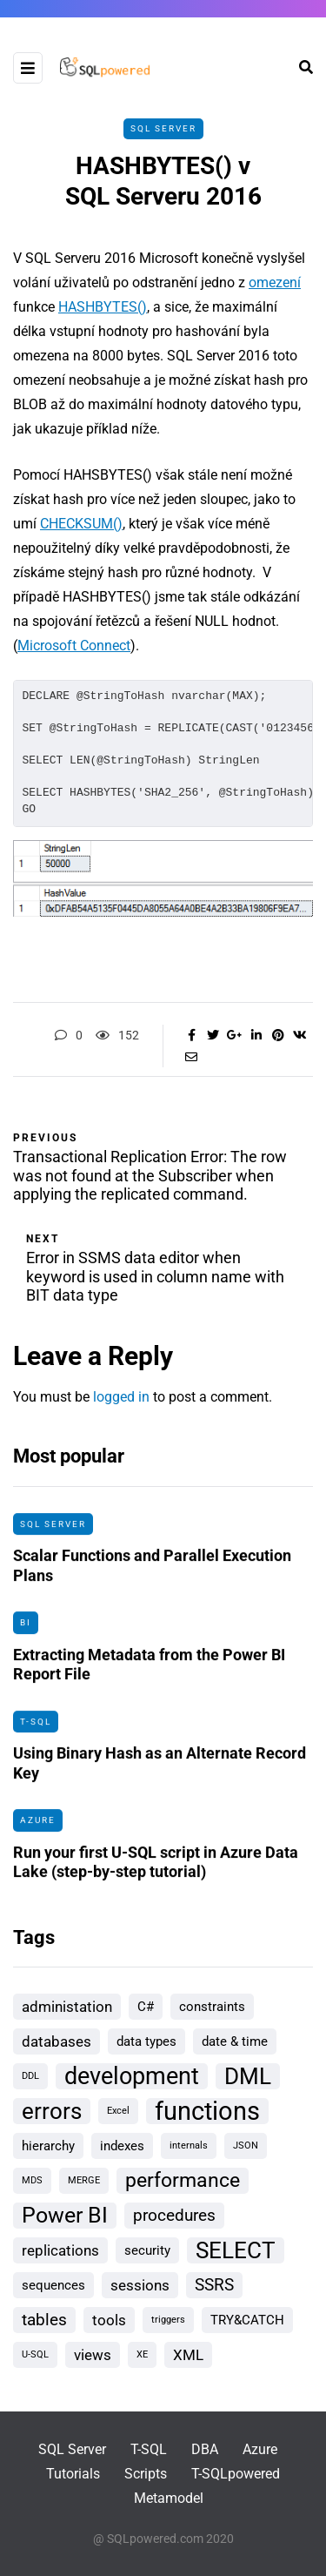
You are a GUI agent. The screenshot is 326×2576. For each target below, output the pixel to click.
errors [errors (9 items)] (52, 2111)
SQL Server (163, 128)
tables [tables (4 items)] (44, 2320)
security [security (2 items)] (147, 2250)
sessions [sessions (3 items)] (140, 2285)
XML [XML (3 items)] (188, 2355)
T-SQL (35, 1727)
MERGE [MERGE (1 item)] (84, 2180)
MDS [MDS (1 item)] (32, 2180)
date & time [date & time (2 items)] (235, 2041)
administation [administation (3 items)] (67, 2006)
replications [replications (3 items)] (60, 2250)
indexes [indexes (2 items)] (122, 2146)
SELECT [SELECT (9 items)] (236, 2250)
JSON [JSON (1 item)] (245, 2145)
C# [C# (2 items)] (145, 2006)
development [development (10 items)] (131, 2076)
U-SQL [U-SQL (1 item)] (35, 2354)
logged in (121, 1397)
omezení (275, 282)
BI (25, 1629)
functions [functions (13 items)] (207, 2111)
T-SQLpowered (235, 2473)
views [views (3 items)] (92, 2355)
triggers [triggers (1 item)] (168, 2319)
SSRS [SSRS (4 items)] (214, 2285)
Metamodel (168, 2498)
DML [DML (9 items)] (247, 2076)
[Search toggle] (299, 67)
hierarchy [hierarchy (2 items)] (48, 2146)
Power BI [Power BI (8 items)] (65, 2215)
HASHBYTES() (102, 307)
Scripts (145, 2473)
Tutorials (73, 2473)
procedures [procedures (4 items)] (174, 2215)
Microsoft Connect (73, 645)
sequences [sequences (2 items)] (53, 2285)
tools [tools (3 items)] (109, 2320)
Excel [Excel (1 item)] (118, 2110)
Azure (38, 1827)
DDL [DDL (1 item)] (30, 2076)
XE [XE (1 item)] (142, 2354)
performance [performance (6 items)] (182, 2180)
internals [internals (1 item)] (189, 2145)
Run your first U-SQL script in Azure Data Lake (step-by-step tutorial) (155, 1868)
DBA (204, 2449)
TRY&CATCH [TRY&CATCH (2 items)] (247, 2320)
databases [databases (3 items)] (56, 2041)
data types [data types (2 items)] (146, 2041)
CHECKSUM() (81, 523)
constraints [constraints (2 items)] (212, 2006)
